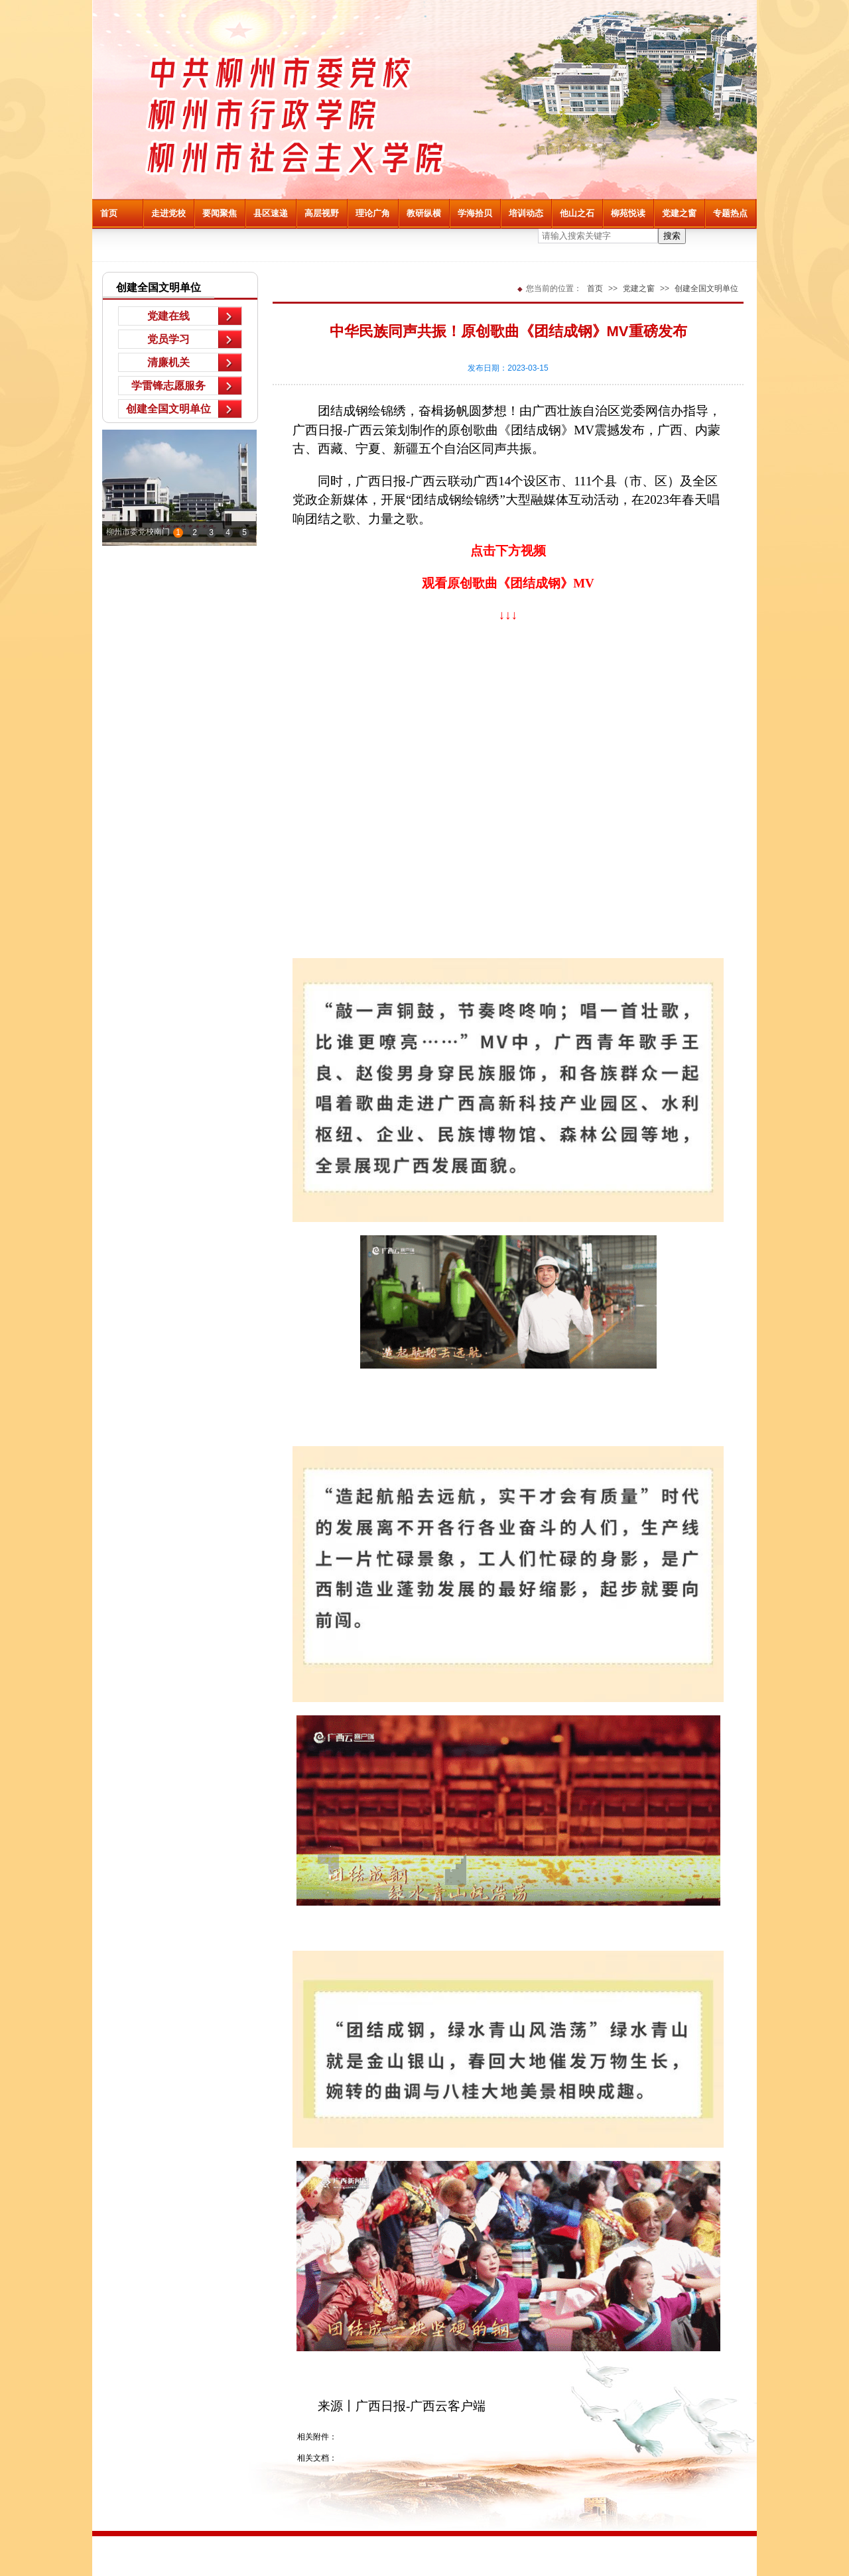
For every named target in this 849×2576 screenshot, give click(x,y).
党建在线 (168, 316)
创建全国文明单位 (168, 408)
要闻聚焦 (219, 213)
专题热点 (730, 213)
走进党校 (168, 213)
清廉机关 (168, 362)
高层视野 (321, 213)
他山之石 (577, 213)
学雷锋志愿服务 (168, 385)
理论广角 (373, 213)
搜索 (672, 236)
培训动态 (526, 213)
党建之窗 (679, 213)
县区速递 (270, 213)
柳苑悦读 (628, 213)
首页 (108, 213)
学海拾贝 (475, 213)
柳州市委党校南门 (138, 531)
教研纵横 (424, 213)
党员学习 (168, 339)
